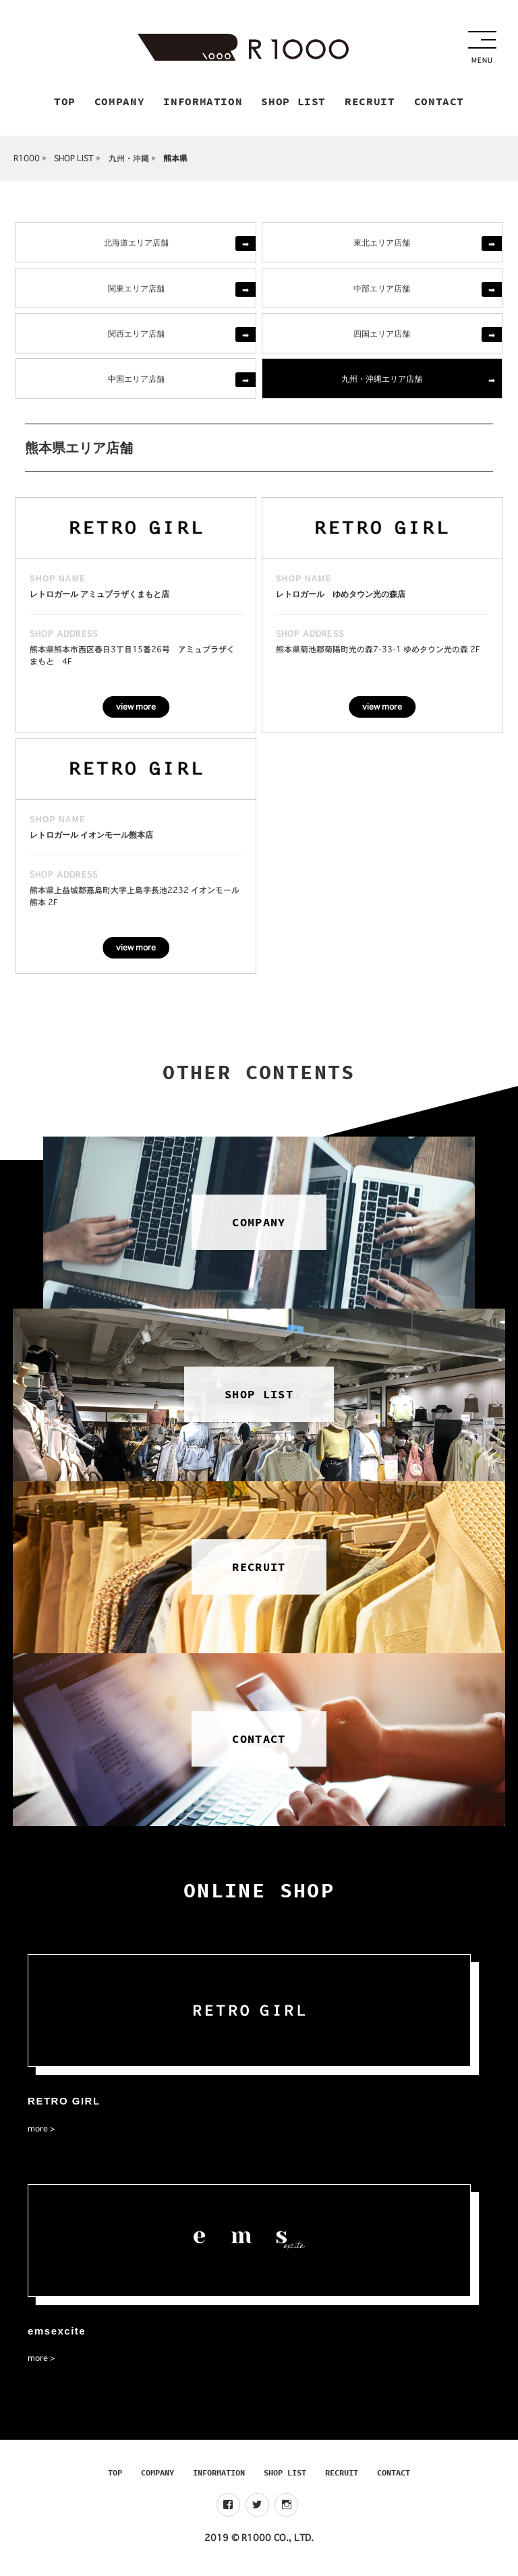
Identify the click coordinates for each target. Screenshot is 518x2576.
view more (136, 711)
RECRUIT (341, 2476)
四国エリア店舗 (381, 337)
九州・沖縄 (129, 162)
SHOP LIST (74, 162)
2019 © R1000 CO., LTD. (259, 2541)
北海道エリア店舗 (136, 246)
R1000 (26, 162)
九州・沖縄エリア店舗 (381, 382)
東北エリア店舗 (381, 246)
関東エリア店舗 (136, 291)
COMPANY (157, 2476)
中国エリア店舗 (136, 382)
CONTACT (393, 2476)
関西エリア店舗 (136, 337)
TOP (115, 2476)
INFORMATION (219, 2476)
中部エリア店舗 (381, 291)
